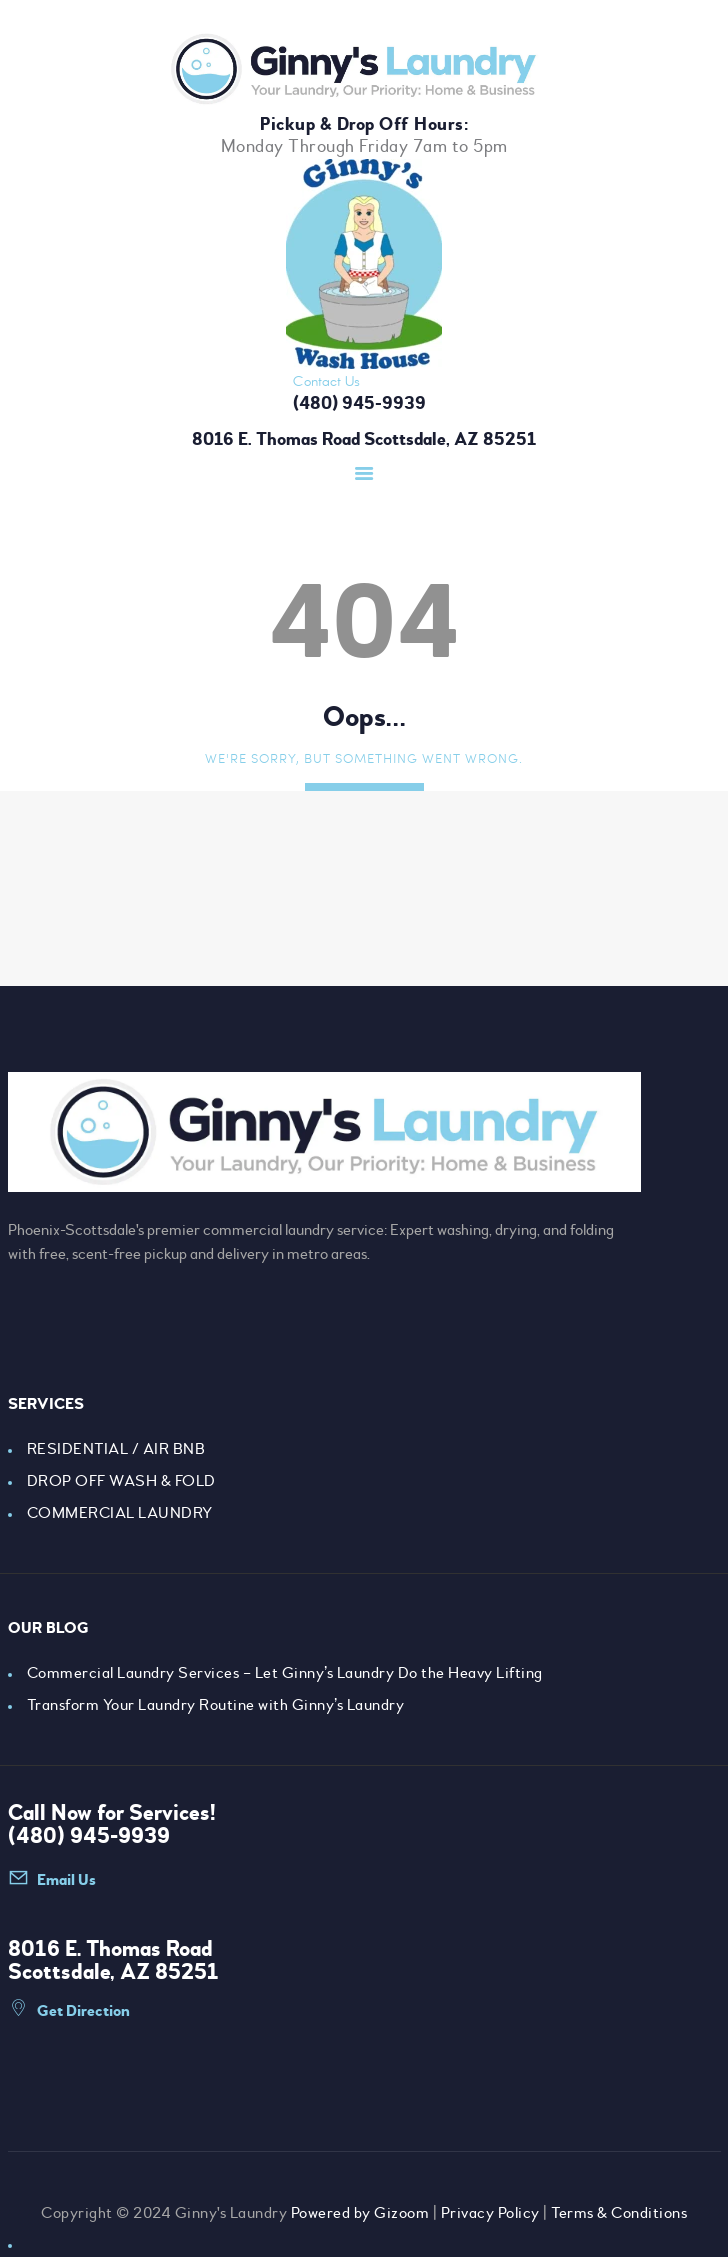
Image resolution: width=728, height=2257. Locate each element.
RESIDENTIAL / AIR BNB (116, 1449)
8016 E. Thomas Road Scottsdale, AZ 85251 (364, 440)
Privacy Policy (490, 2213)
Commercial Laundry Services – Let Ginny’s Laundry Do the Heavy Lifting (285, 1673)
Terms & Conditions (619, 2213)
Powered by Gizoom (360, 2213)
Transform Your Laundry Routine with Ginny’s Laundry (216, 1705)
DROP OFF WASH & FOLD (121, 1481)
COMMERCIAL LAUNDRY (120, 1513)
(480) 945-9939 (89, 1836)
